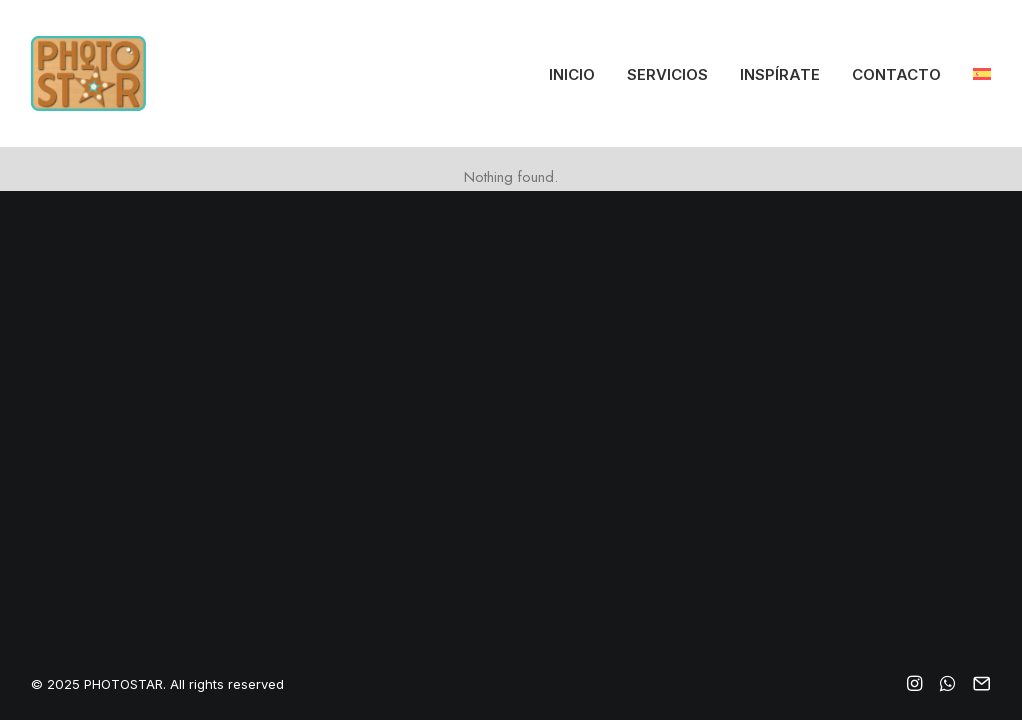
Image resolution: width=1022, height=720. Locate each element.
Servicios (667, 74)
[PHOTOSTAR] (88, 73)
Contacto (896, 74)
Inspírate (780, 74)
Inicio (572, 74)
